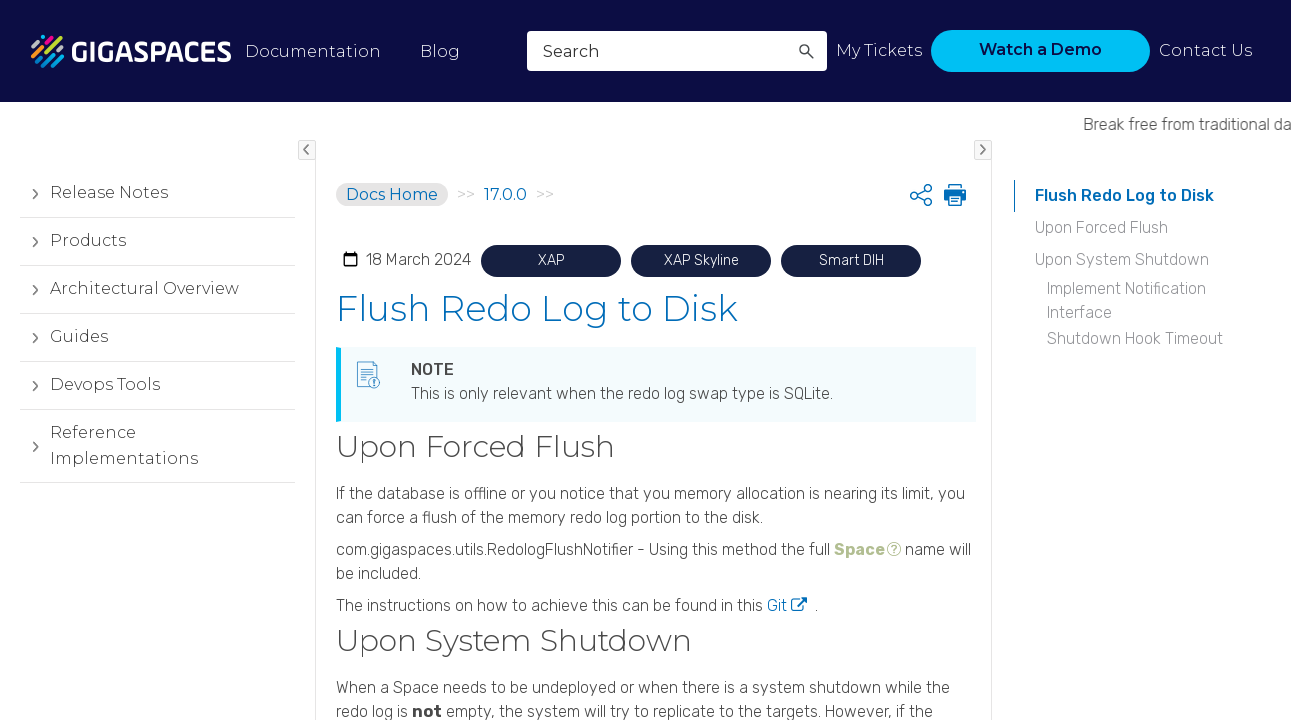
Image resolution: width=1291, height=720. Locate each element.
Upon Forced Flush (1101, 227)
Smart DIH (851, 260)
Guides (64, 337)
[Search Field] (677, 51)
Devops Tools (90, 385)
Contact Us (1205, 50)
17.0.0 (505, 194)
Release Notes (94, 193)
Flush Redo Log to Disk (1124, 195)
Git (777, 605)
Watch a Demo (1040, 49)
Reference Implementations (109, 445)
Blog (440, 51)
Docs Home (392, 194)
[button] (806, 51)
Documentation (313, 51)
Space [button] (859, 549)
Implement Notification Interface (1126, 300)
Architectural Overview (129, 289)
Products (73, 241)
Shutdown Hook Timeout (1135, 338)
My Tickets (879, 50)
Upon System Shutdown (1122, 259)
